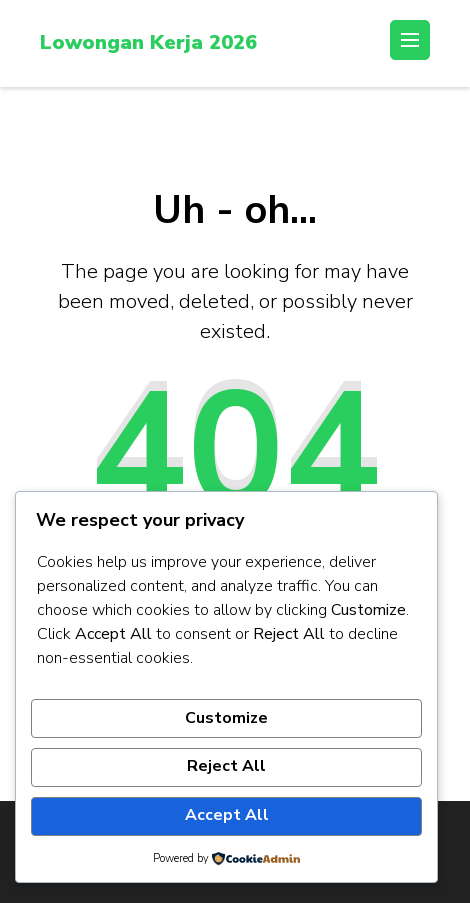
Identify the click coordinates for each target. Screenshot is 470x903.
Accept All (227, 815)
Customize (226, 718)
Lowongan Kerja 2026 (148, 42)
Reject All (226, 766)
